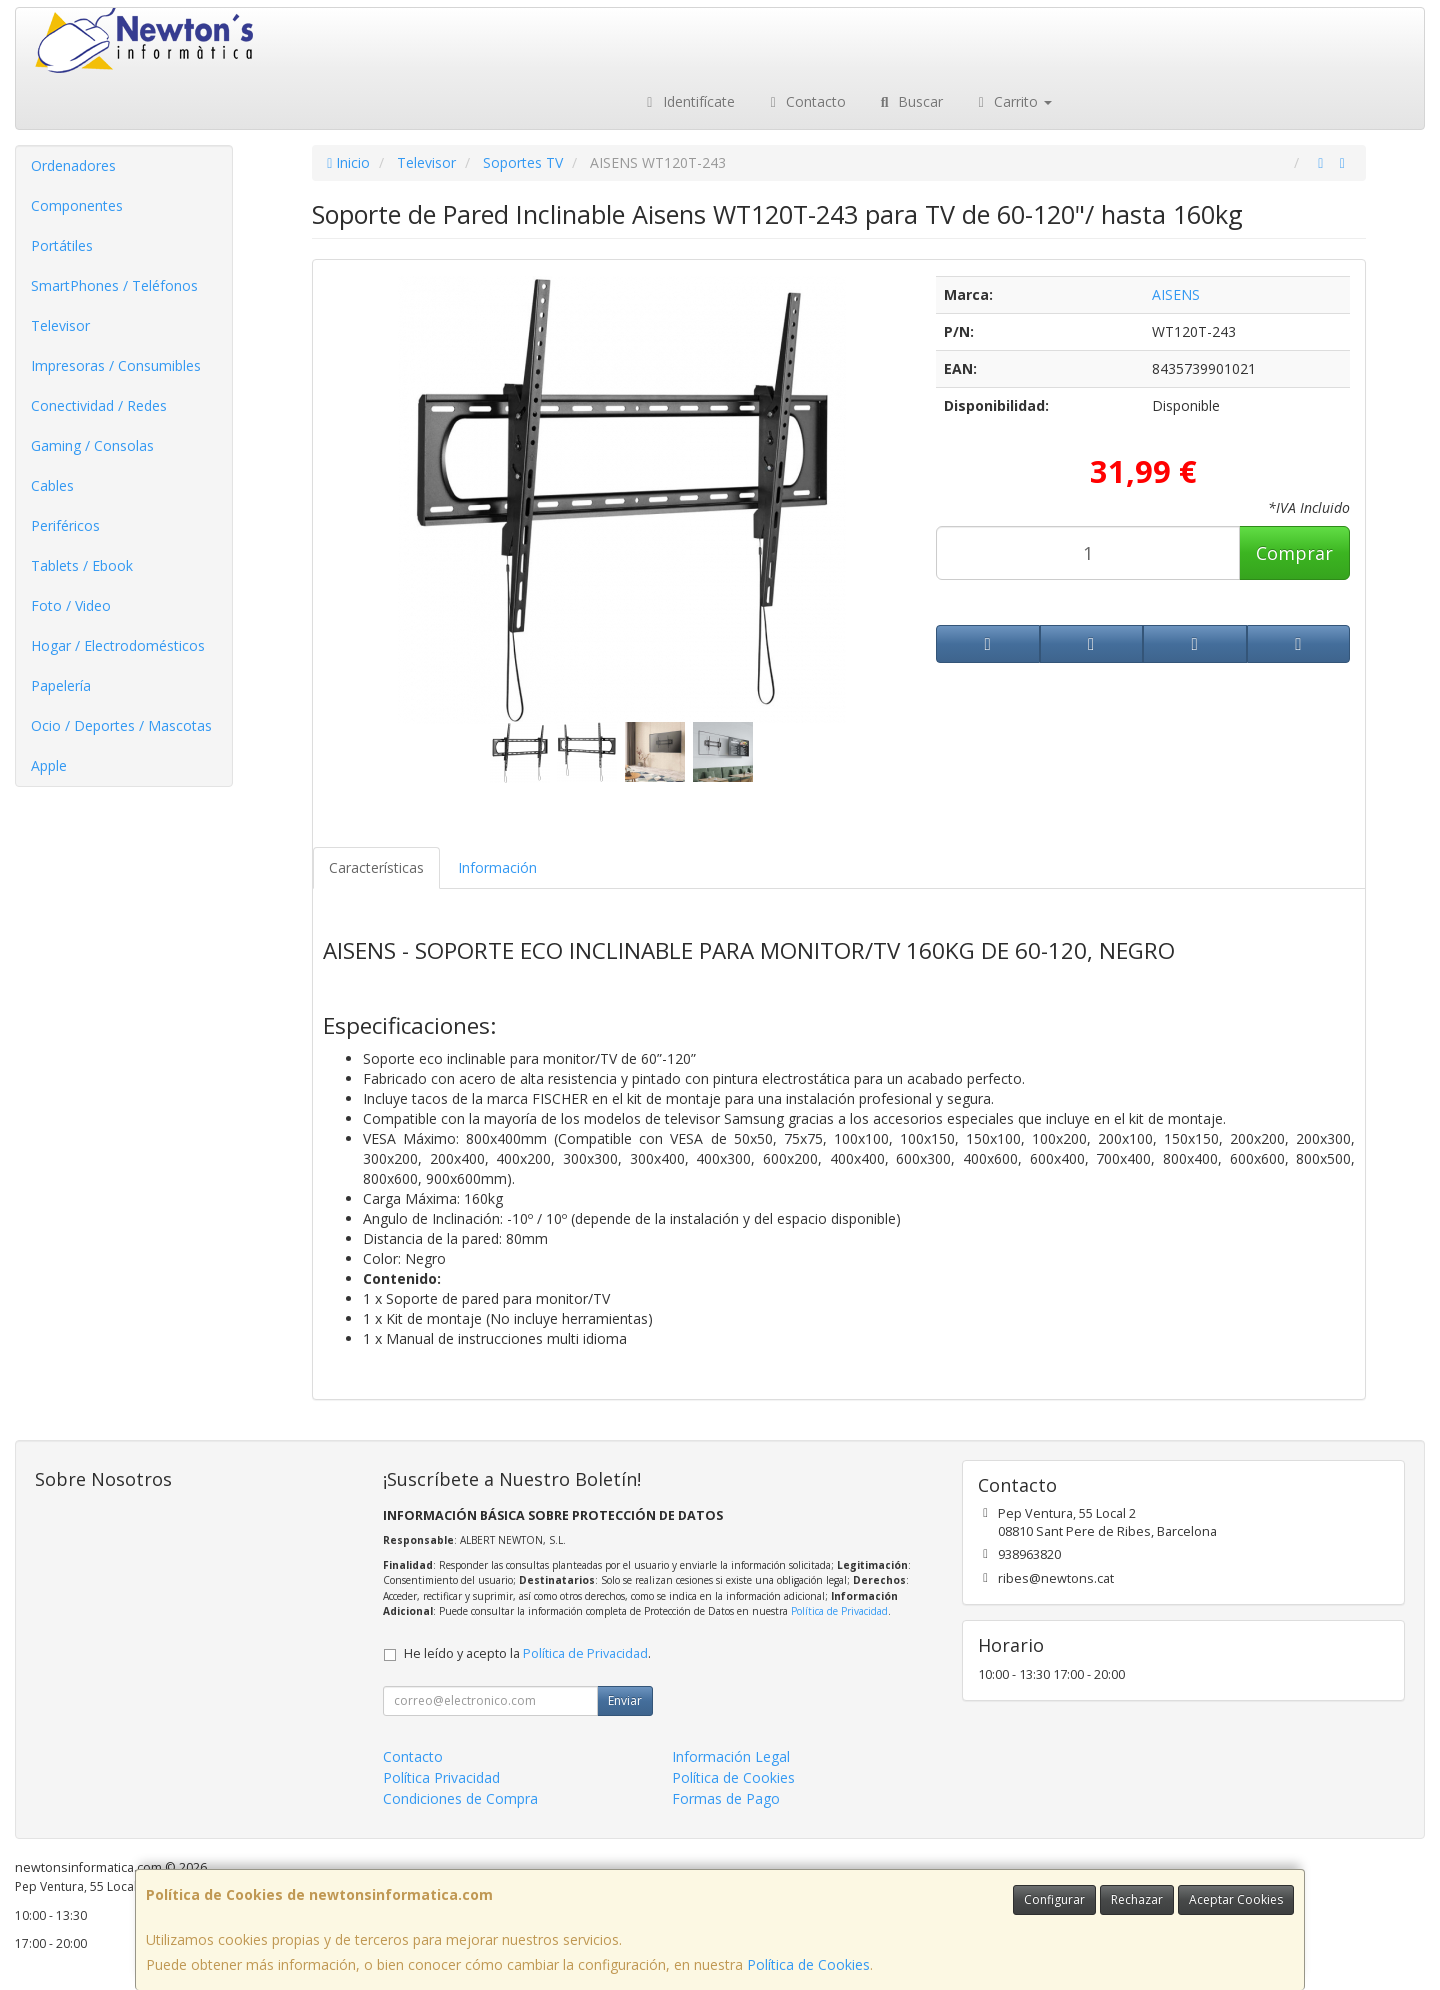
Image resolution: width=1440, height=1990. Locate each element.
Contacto (806, 101)
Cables (52, 485)
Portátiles (62, 245)
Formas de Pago (726, 1798)
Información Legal (731, 1756)
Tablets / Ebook (82, 565)
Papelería (61, 685)
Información (497, 867)
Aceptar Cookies (1236, 1899)
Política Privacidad (441, 1777)
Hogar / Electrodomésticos (118, 645)
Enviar (625, 1700)
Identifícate (688, 101)
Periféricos (65, 525)
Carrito (1013, 101)
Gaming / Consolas (92, 445)
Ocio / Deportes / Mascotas (121, 725)
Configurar (1054, 1899)
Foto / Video (71, 605)
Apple (49, 765)
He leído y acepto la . (527, 1653)
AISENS (1176, 294)
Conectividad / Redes (99, 405)
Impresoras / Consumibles (116, 365)
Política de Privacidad (839, 1611)
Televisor (60, 325)
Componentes (77, 205)
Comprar (1294, 553)
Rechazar (1137, 1899)
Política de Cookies (808, 1964)
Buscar (909, 101)
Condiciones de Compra (460, 1798)
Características (376, 867)
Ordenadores (73, 165)
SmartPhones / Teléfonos (114, 285)
